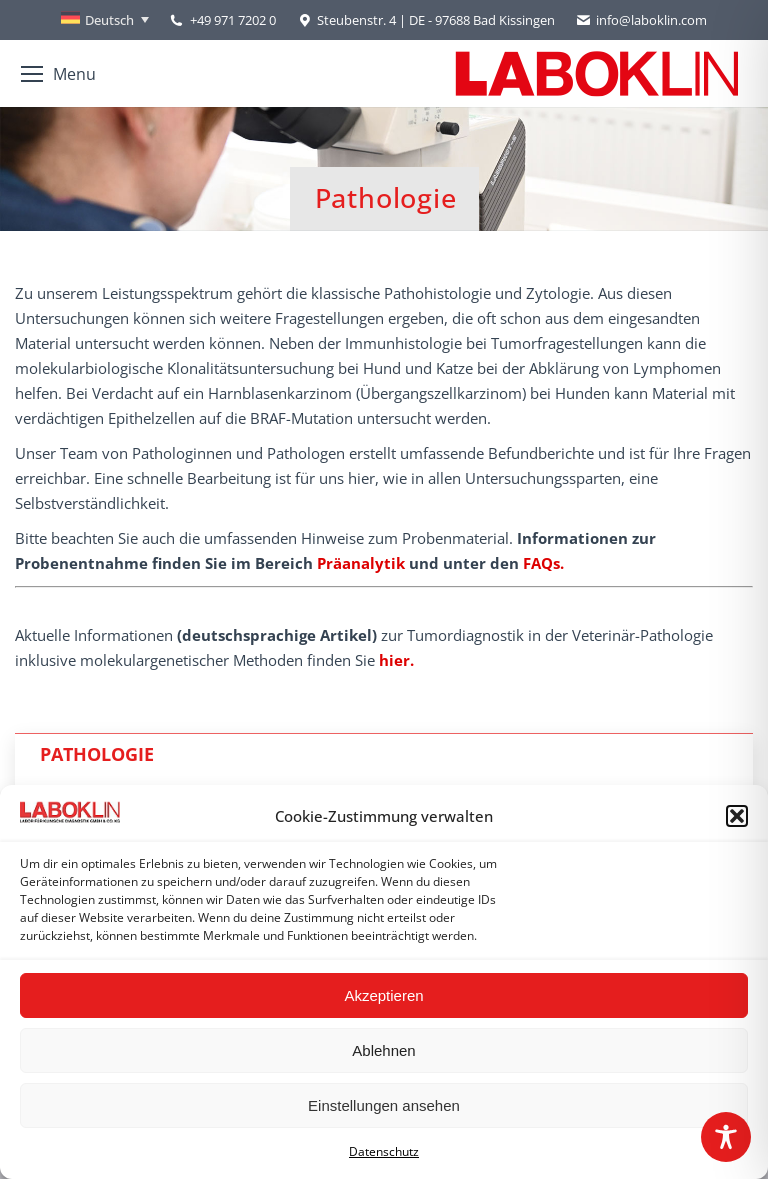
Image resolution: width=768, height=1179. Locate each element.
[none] (105, 20)
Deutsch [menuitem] (109, 20)
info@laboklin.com (641, 20)
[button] (737, 816)
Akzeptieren (383, 995)
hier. (396, 660)
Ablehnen (383, 1050)
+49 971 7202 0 (233, 20)
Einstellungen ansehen (384, 1105)
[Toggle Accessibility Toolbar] (726, 1137)
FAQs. (543, 563)
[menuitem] (105, 20)
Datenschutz (384, 1151)
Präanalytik (361, 563)
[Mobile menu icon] (58, 74)
